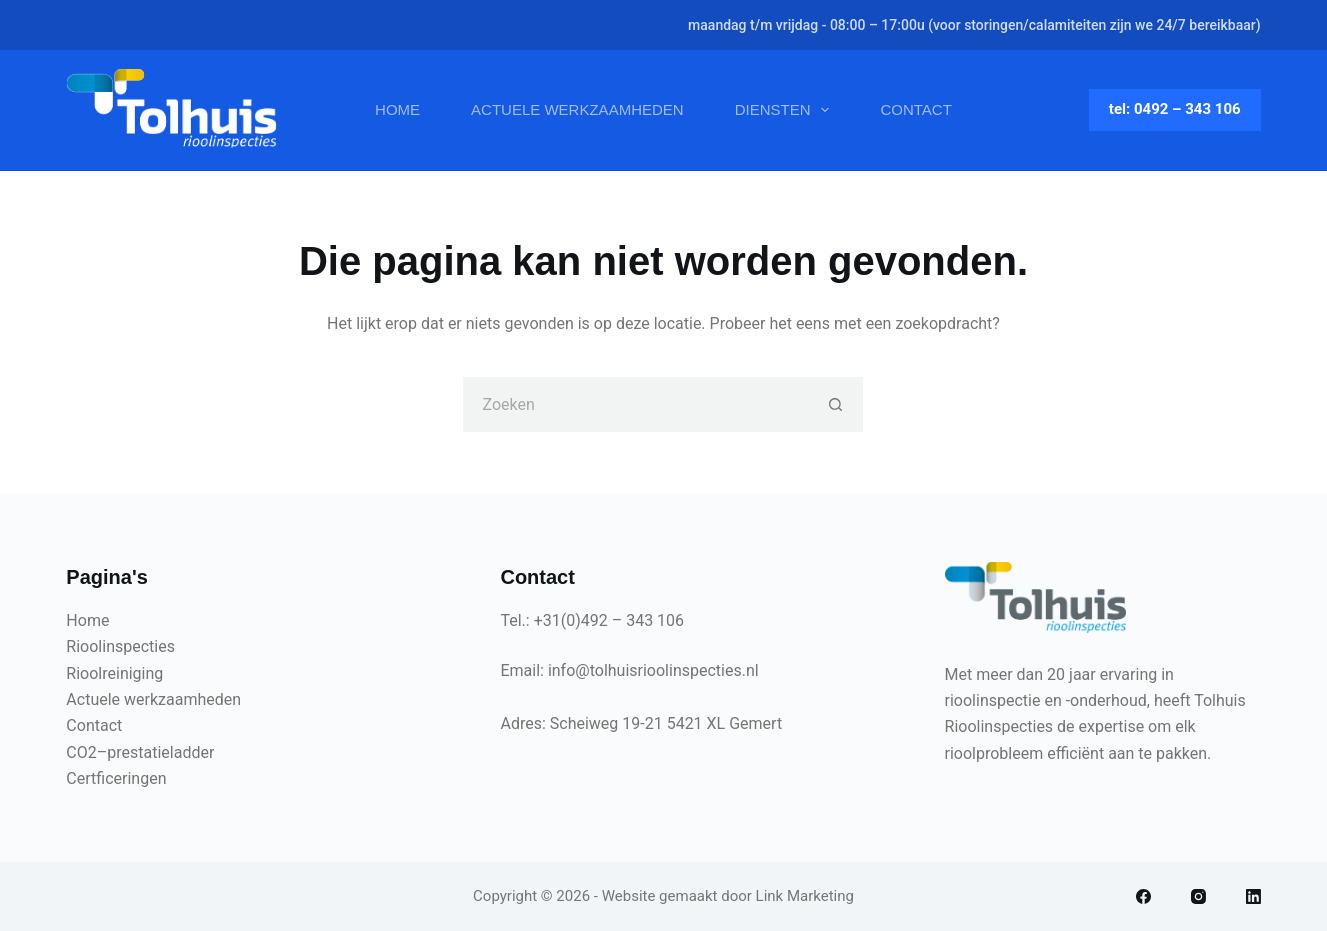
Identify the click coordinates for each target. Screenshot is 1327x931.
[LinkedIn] (1253, 896)
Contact (915, 109)
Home (397, 109)
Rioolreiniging (114, 673)
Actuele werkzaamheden (577, 109)
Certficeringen (116, 778)
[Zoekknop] (835, 404)
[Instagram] (1198, 896)
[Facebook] (1143, 896)
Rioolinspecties (120, 646)
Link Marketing (805, 896)
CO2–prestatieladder (140, 752)
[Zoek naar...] (635, 404)
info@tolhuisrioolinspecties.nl (653, 670)
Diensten (786, 110)
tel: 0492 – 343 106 (1175, 109)
